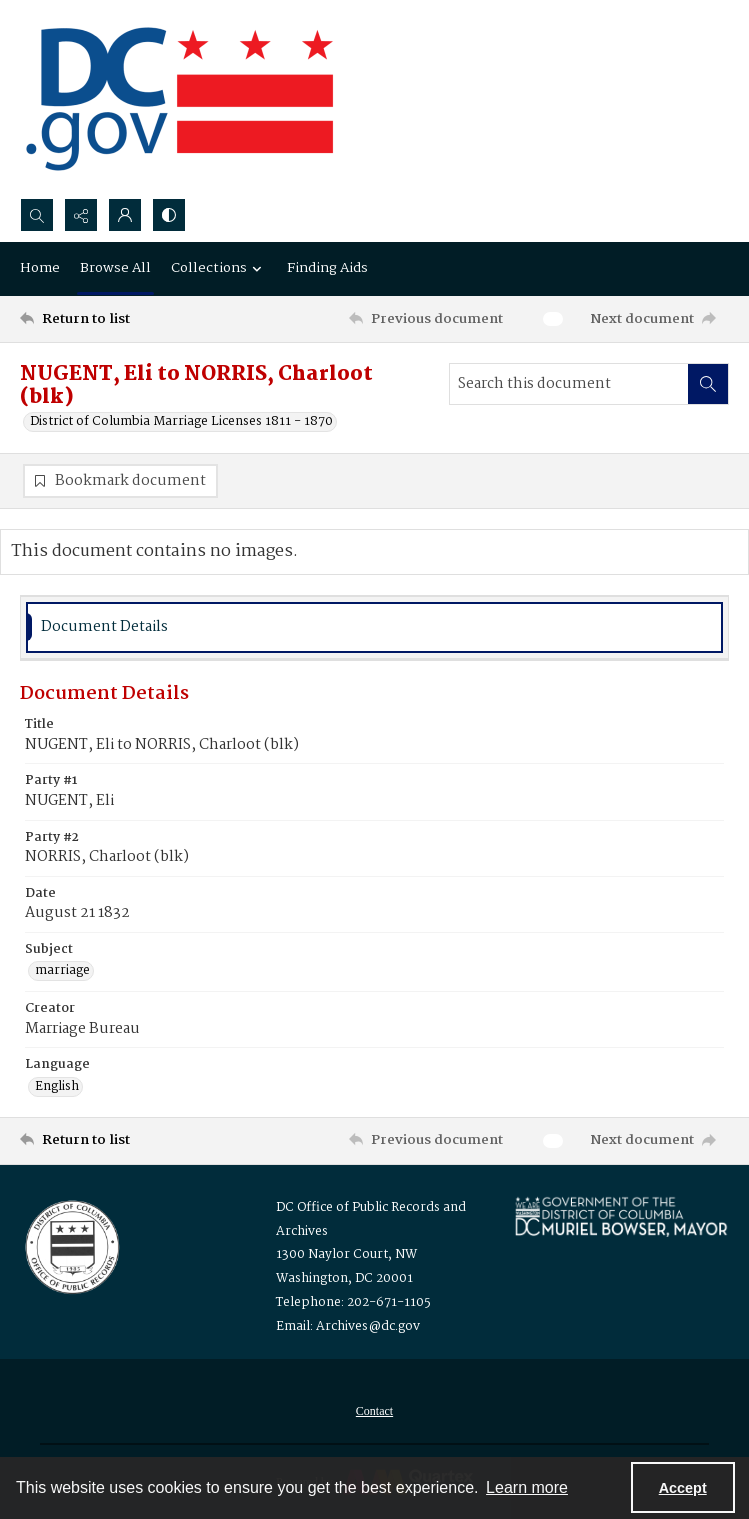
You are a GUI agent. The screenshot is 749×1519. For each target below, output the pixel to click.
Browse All (115, 268)
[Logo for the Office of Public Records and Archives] (70, 1245)
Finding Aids (327, 268)
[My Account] (125, 215)
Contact (374, 1411)
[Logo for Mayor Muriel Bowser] (621, 1216)
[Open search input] (37, 215)
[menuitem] (374, 1411)
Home (40, 268)
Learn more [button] (527, 1487)
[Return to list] (112, 319)
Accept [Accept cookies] (683, 1488)
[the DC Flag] (180, 99)
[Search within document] (708, 384)
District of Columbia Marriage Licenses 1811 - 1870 (181, 422)
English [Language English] (57, 1087)
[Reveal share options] (81, 215)
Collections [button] (219, 268)
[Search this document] (569, 384)
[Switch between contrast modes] (169, 215)
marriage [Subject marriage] (62, 971)
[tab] (374, 627)
